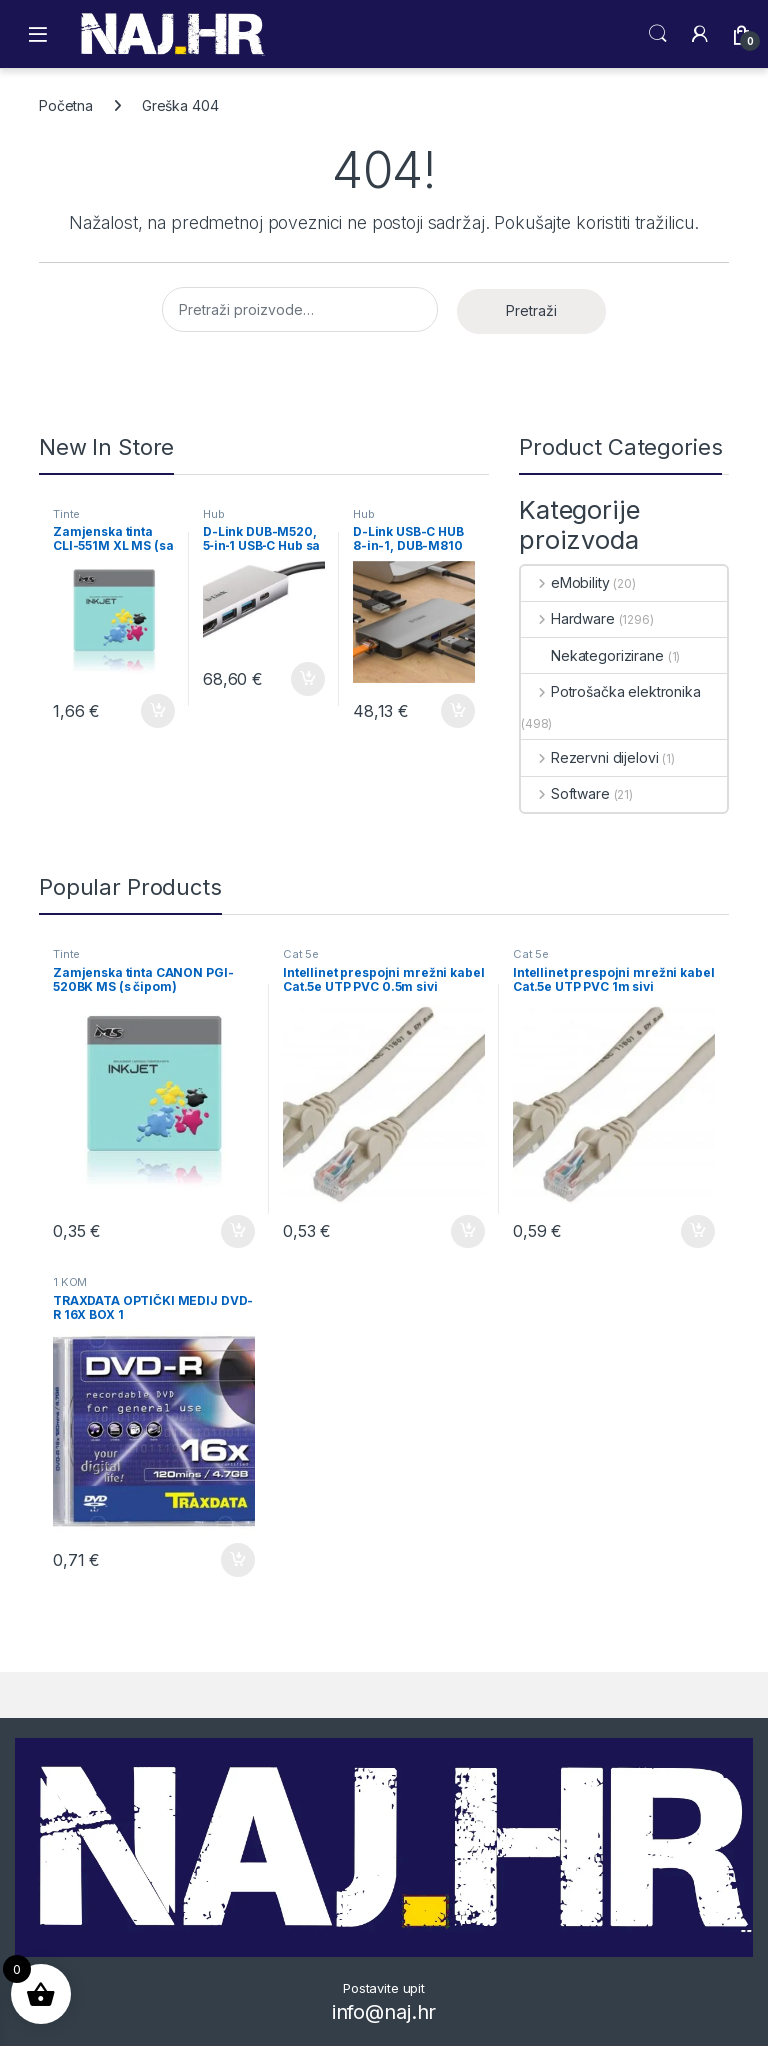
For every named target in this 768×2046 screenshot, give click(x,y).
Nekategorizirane (592, 655)
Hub (214, 514)
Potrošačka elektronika (611, 691)
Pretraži (531, 310)
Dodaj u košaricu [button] (158, 711)
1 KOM (70, 1282)
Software (565, 793)
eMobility (565, 582)
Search (658, 34)
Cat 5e (301, 954)
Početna (66, 105)
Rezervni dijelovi (589, 757)
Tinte (66, 514)
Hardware (568, 618)
